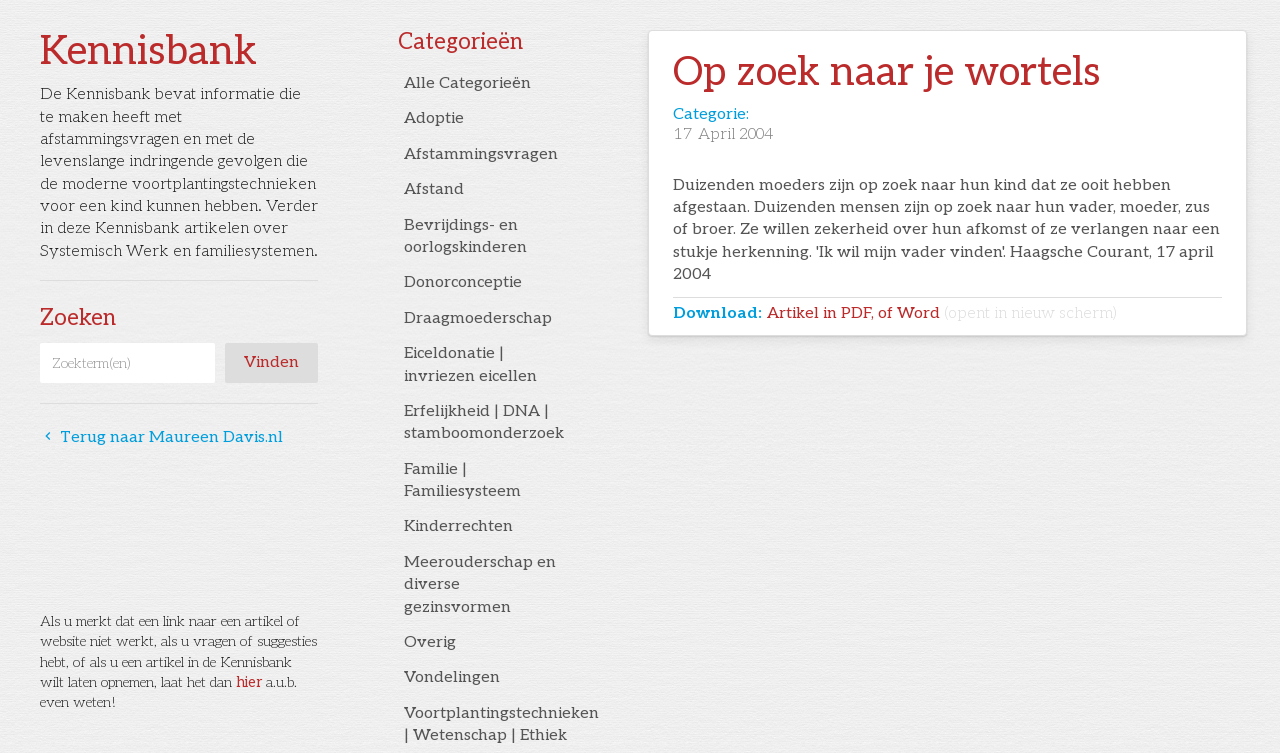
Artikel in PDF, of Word (942, 313)
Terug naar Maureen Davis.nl (161, 437)
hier (249, 682)
